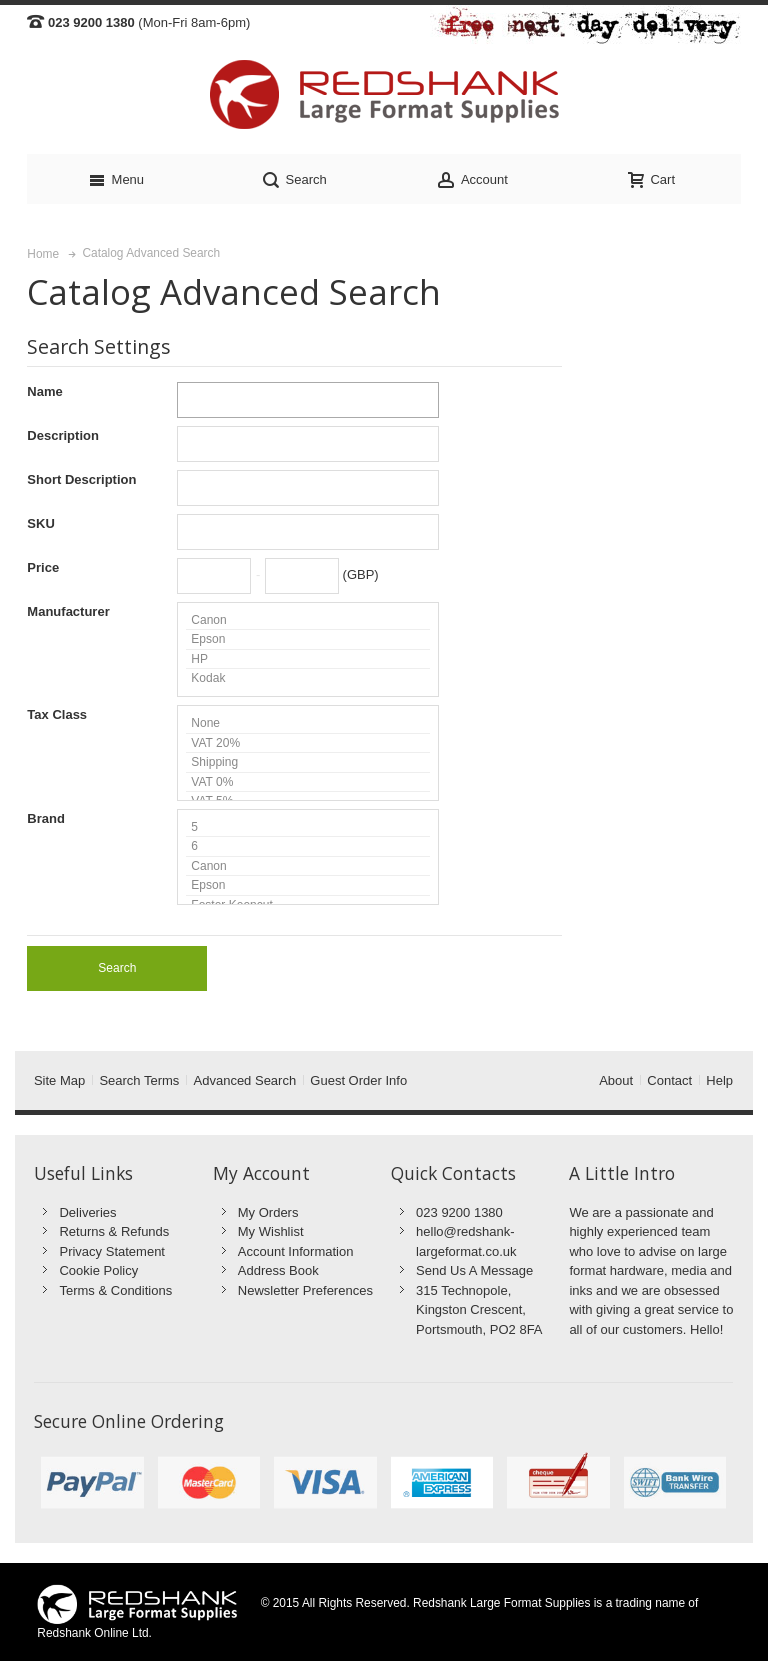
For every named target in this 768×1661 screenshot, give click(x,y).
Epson (308, 639)
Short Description (81, 479)
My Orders (268, 1212)
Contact (669, 1080)
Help (719, 1080)
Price (43, 567)
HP (308, 659)
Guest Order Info (358, 1080)
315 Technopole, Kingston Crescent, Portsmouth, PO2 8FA (479, 1310)
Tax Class (57, 714)
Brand (46, 818)
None (308, 723)
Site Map (59, 1080)
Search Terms (139, 1080)
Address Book (278, 1270)
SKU (40, 523)
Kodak (308, 678)
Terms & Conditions (115, 1290)
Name (44, 391)
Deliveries (87, 1212)
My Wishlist (271, 1231)
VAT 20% (308, 743)
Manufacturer (68, 611)
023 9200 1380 (459, 1212)
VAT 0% (308, 782)
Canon (308, 620)
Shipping (308, 762)
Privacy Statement (112, 1251)
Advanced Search (245, 1080)
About (616, 1080)
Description (63, 435)
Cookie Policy (98, 1270)
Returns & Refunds (114, 1231)
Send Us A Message (474, 1270)
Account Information (296, 1251)
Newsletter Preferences (305, 1290)
